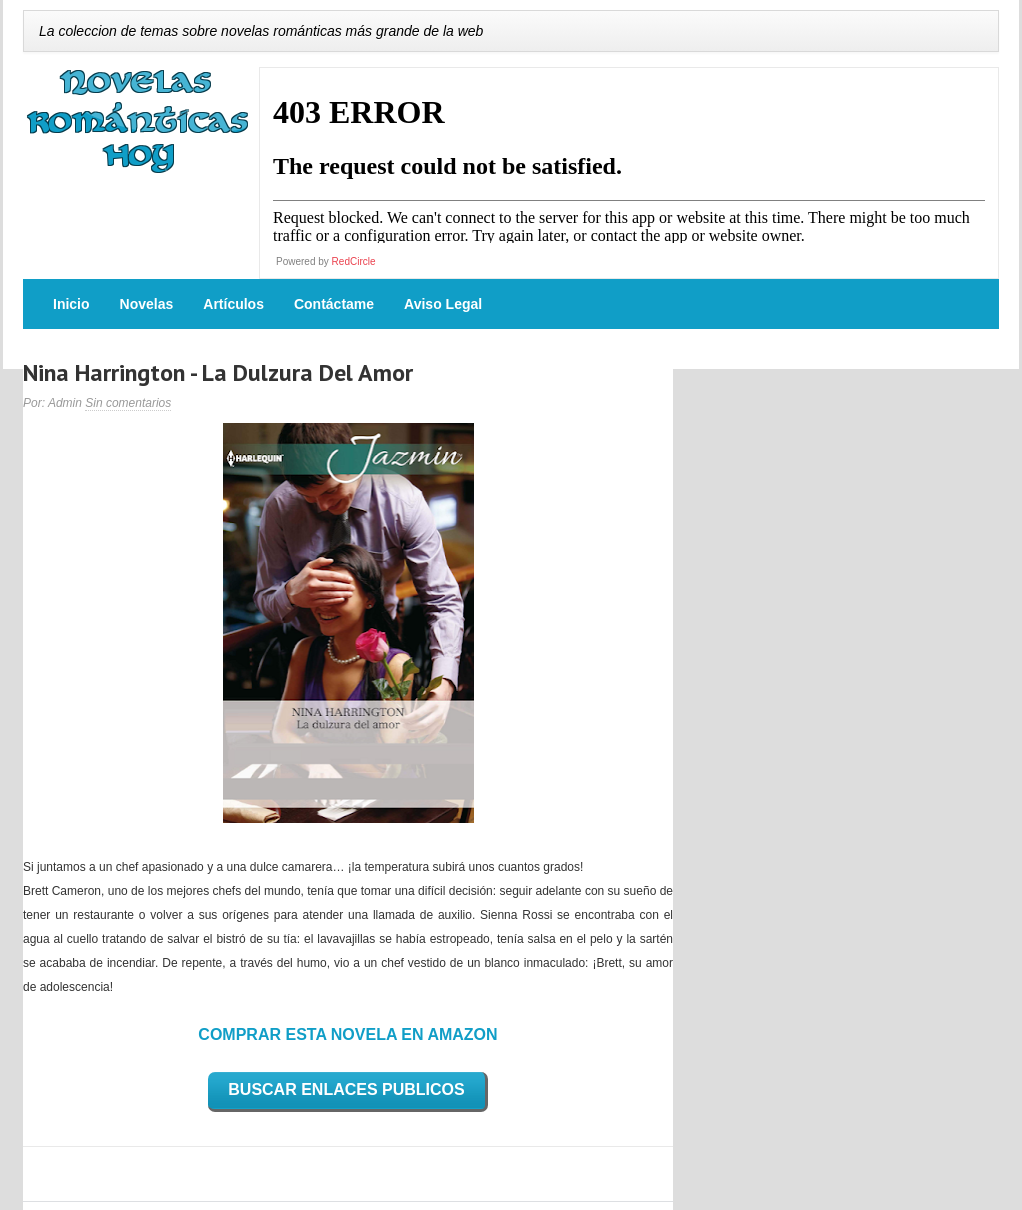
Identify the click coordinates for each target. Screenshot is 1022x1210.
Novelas (147, 304)
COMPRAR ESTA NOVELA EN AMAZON (347, 1034)
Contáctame (334, 304)
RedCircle (354, 261)
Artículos (233, 304)
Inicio (71, 304)
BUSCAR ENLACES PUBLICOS (346, 1089)
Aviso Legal (443, 304)
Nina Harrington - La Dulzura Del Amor (218, 372)
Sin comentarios (128, 403)
